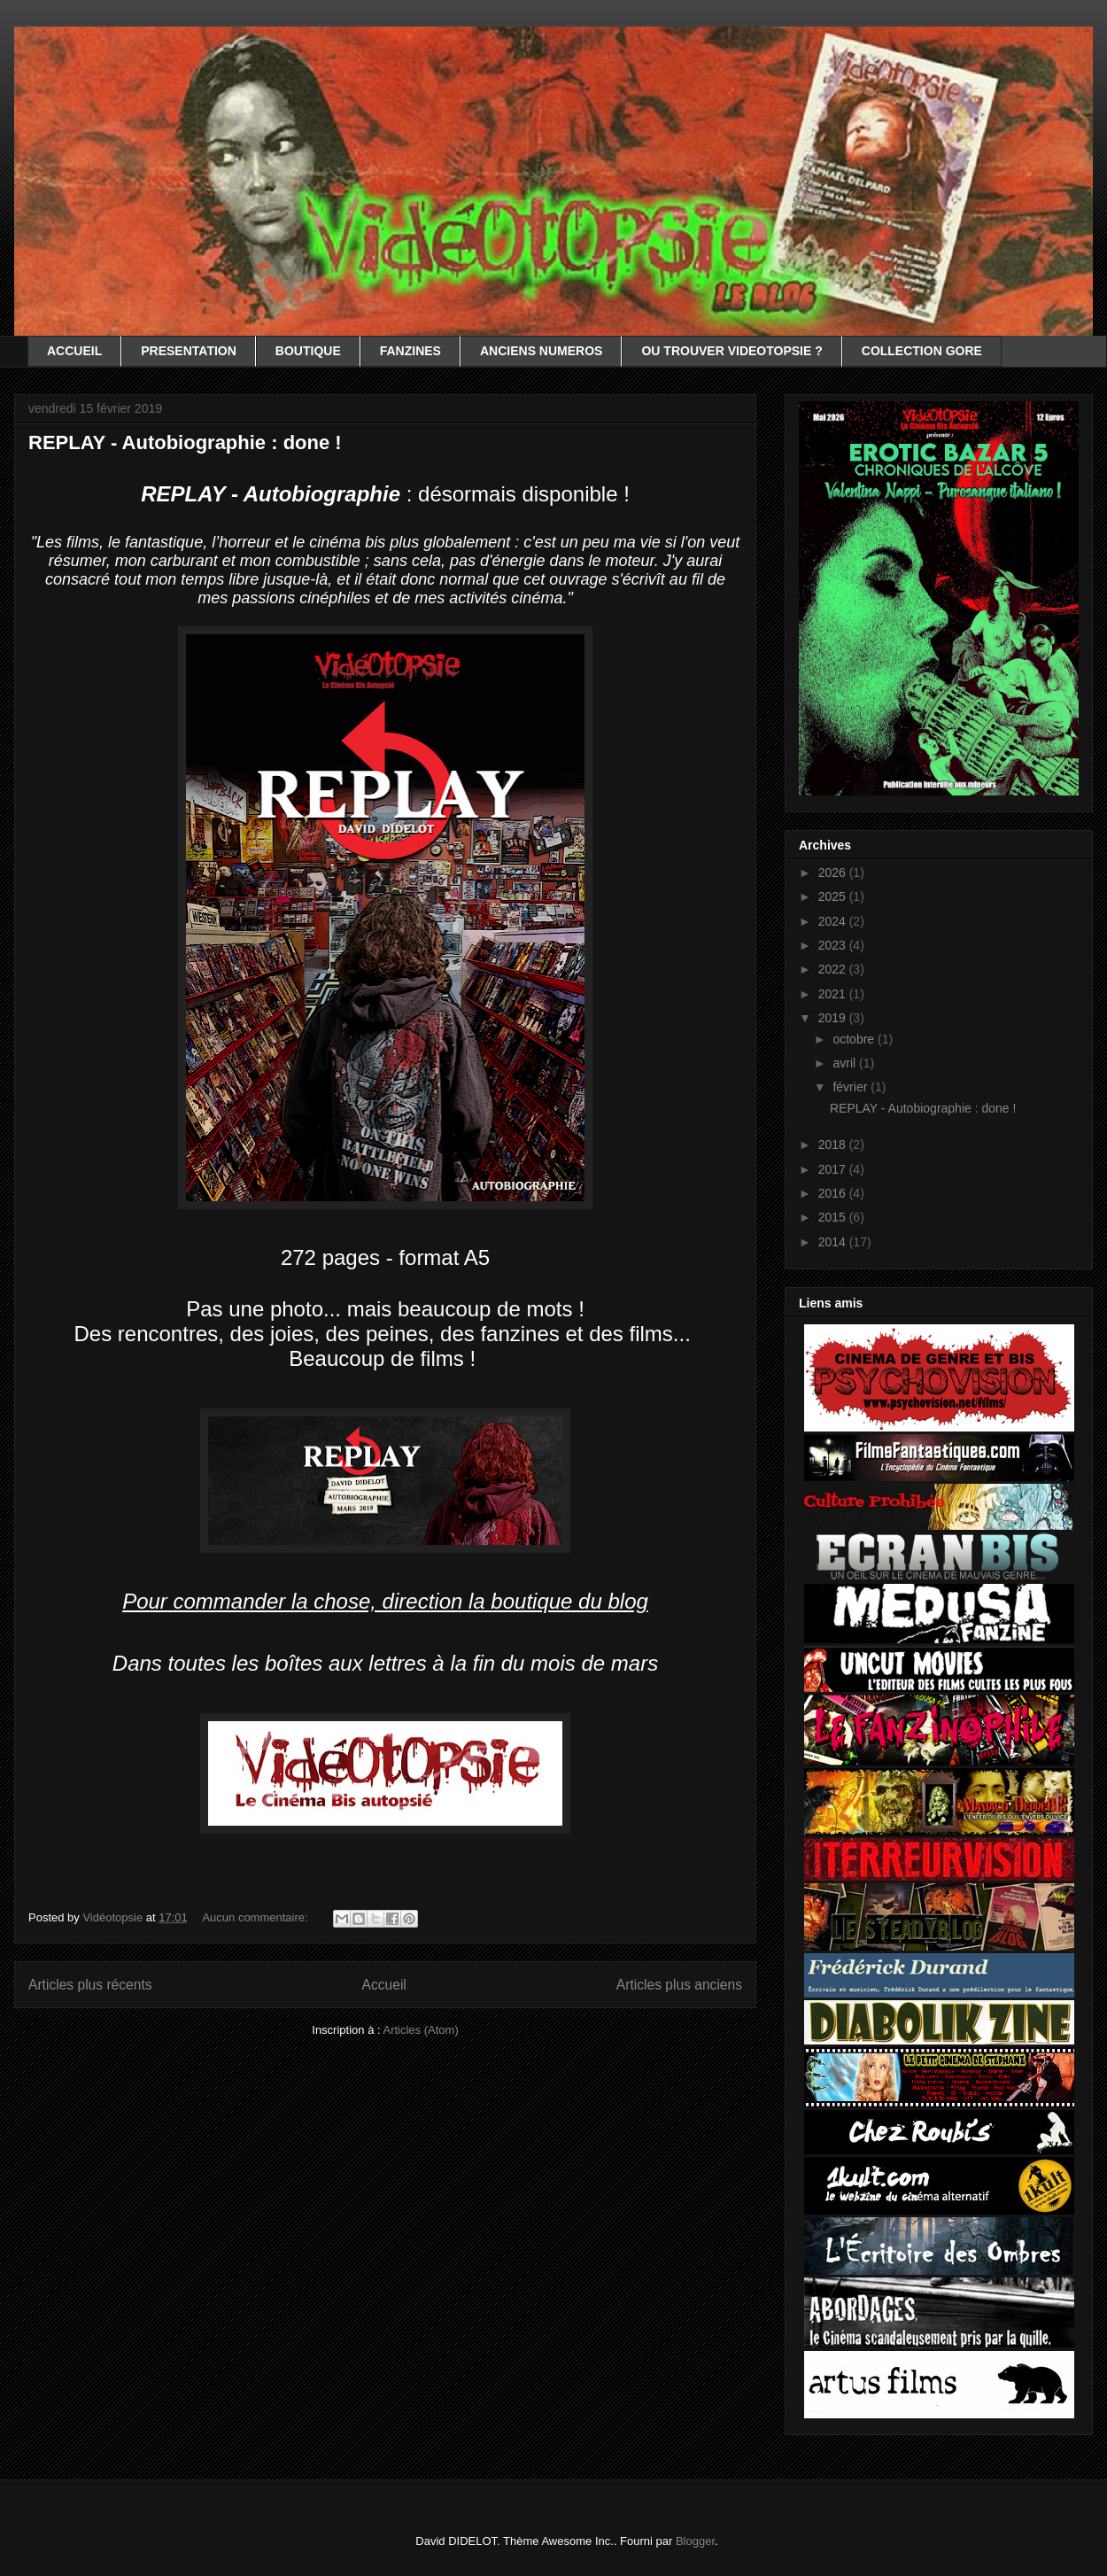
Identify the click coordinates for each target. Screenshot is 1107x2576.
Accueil (384, 1984)
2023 (833, 945)
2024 (833, 921)
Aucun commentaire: (256, 1917)
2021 (833, 994)
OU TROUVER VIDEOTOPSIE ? (731, 351)
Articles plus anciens (679, 1984)
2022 (833, 969)
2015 (833, 1217)
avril (845, 1063)
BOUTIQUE (308, 351)
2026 (833, 872)
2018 (833, 1144)
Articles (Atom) (420, 2030)
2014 (833, 1242)
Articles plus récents (90, 1984)
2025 (833, 896)
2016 (833, 1193)
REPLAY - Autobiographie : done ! (185, 442)
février (851, 1087)
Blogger (695, 2541)
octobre (855, 1039)
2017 (833, 1169)
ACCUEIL (74, 351)
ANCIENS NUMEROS (541, 351)
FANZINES (410, 351)
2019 (833, 1018)
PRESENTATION (188, 351)
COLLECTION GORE (922, 351)
